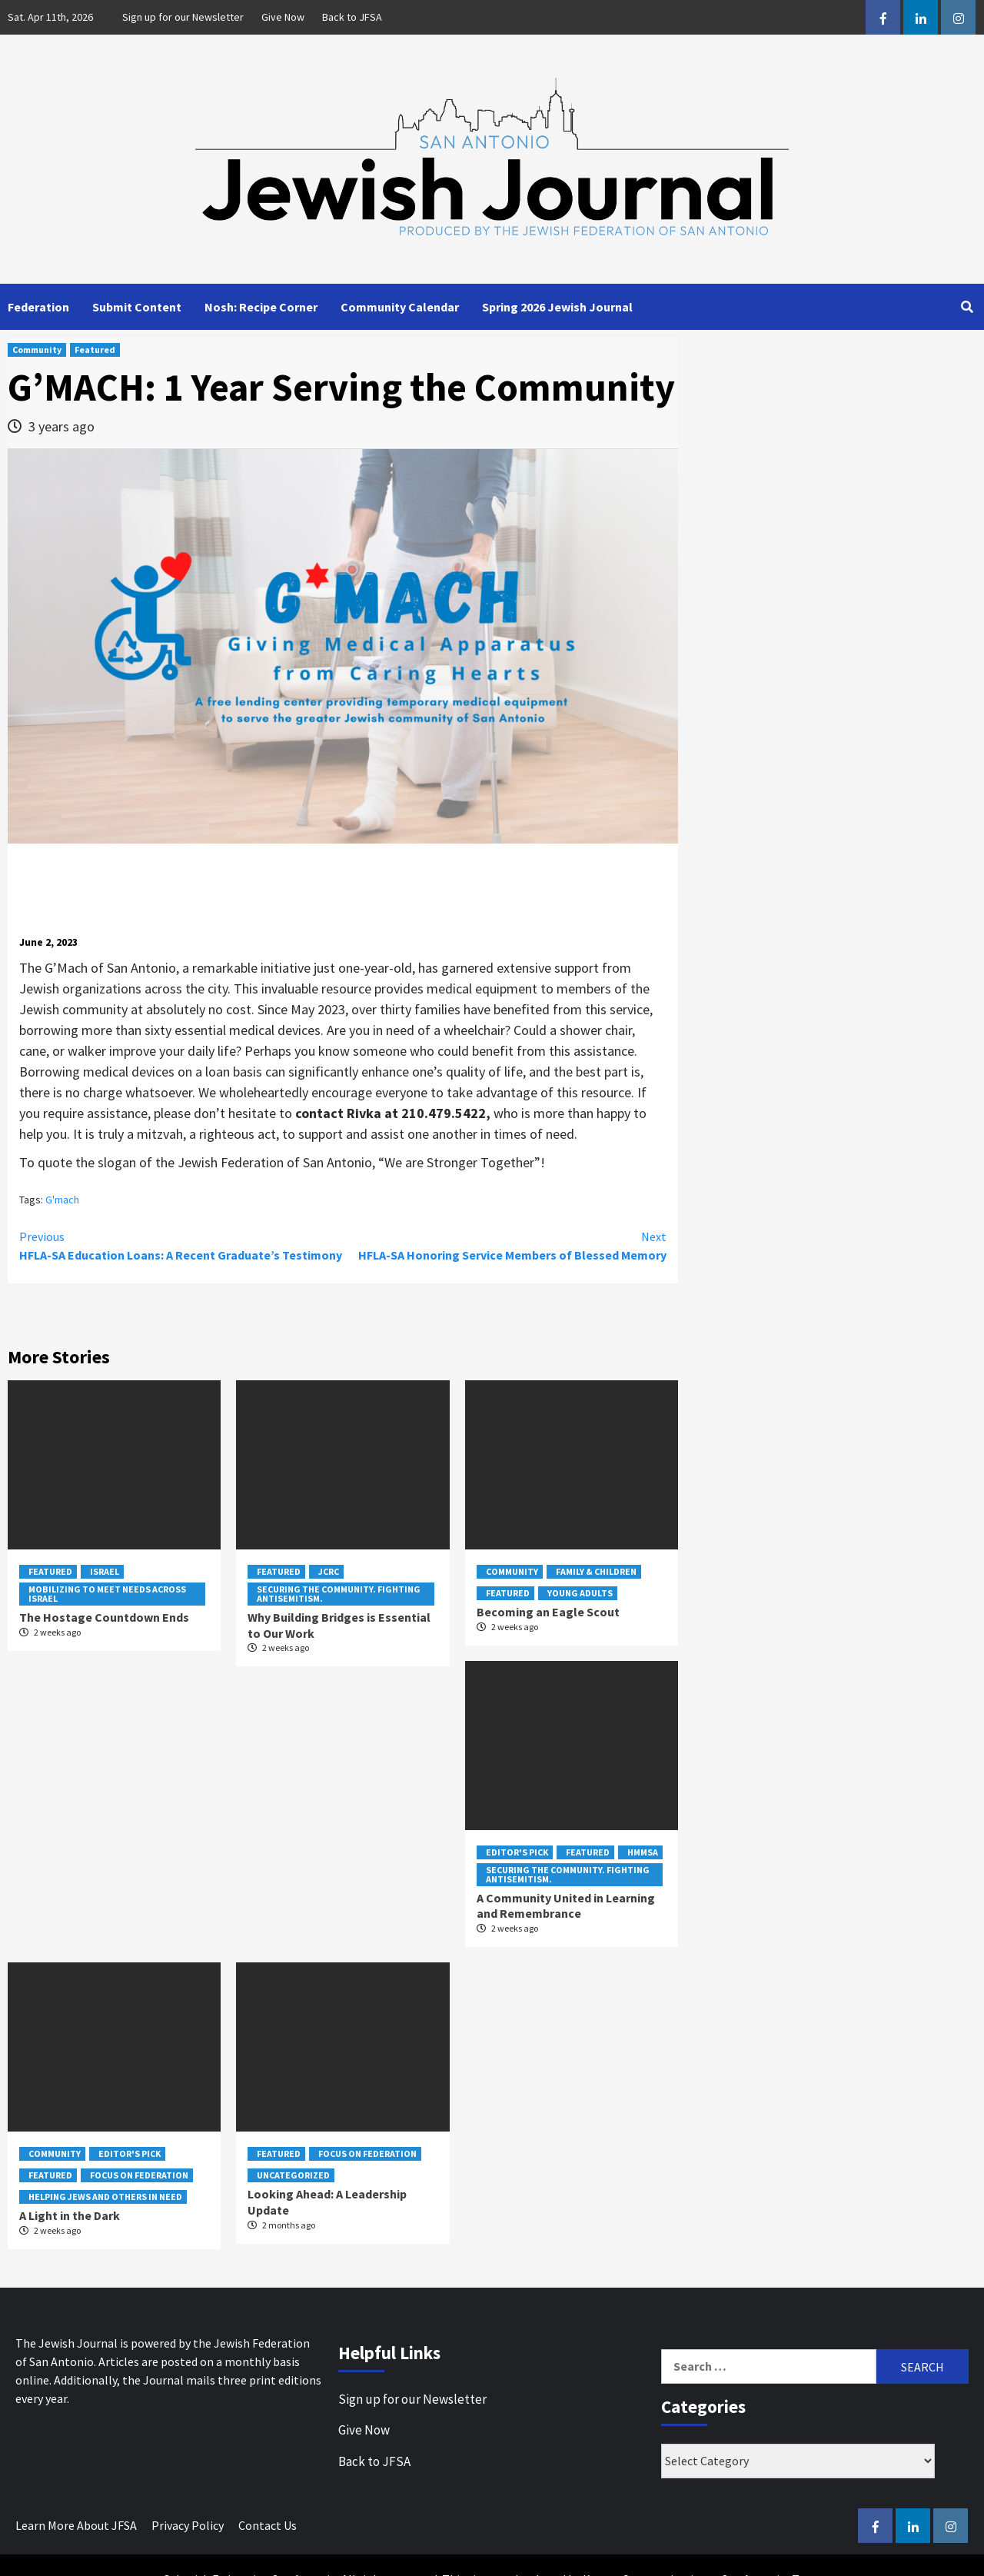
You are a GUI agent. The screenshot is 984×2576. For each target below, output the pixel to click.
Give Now (282, 17)
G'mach (62, 1199)
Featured (95, 349)
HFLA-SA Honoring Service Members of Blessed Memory (505, 1245)
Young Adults (580, 1593)
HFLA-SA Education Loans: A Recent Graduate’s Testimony (181, 1245)
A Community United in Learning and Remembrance (566, 1906)
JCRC (328, 1571)
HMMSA (642, 1852)
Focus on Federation (139, 2175)
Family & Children (596, 1571)
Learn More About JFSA (76, 2525)
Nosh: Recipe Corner (260, 307)
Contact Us (267, 2525)
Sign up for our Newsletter (183, 17)
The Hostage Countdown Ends (104, 1617)
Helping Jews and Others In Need (105, 2196)
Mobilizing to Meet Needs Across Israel (107, 1593)
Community (37, 349)
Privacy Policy (187, 2525)
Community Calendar (400, 307)
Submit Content (136, 307)
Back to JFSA (352, 17)
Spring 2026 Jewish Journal (557, 307)
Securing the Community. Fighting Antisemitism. (339, 1593)
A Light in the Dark (69, 2215)
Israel (104, 1571)
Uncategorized (293, 2175)
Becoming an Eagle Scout (548, 1611)
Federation (38, 307)
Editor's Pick (517, 1852)
